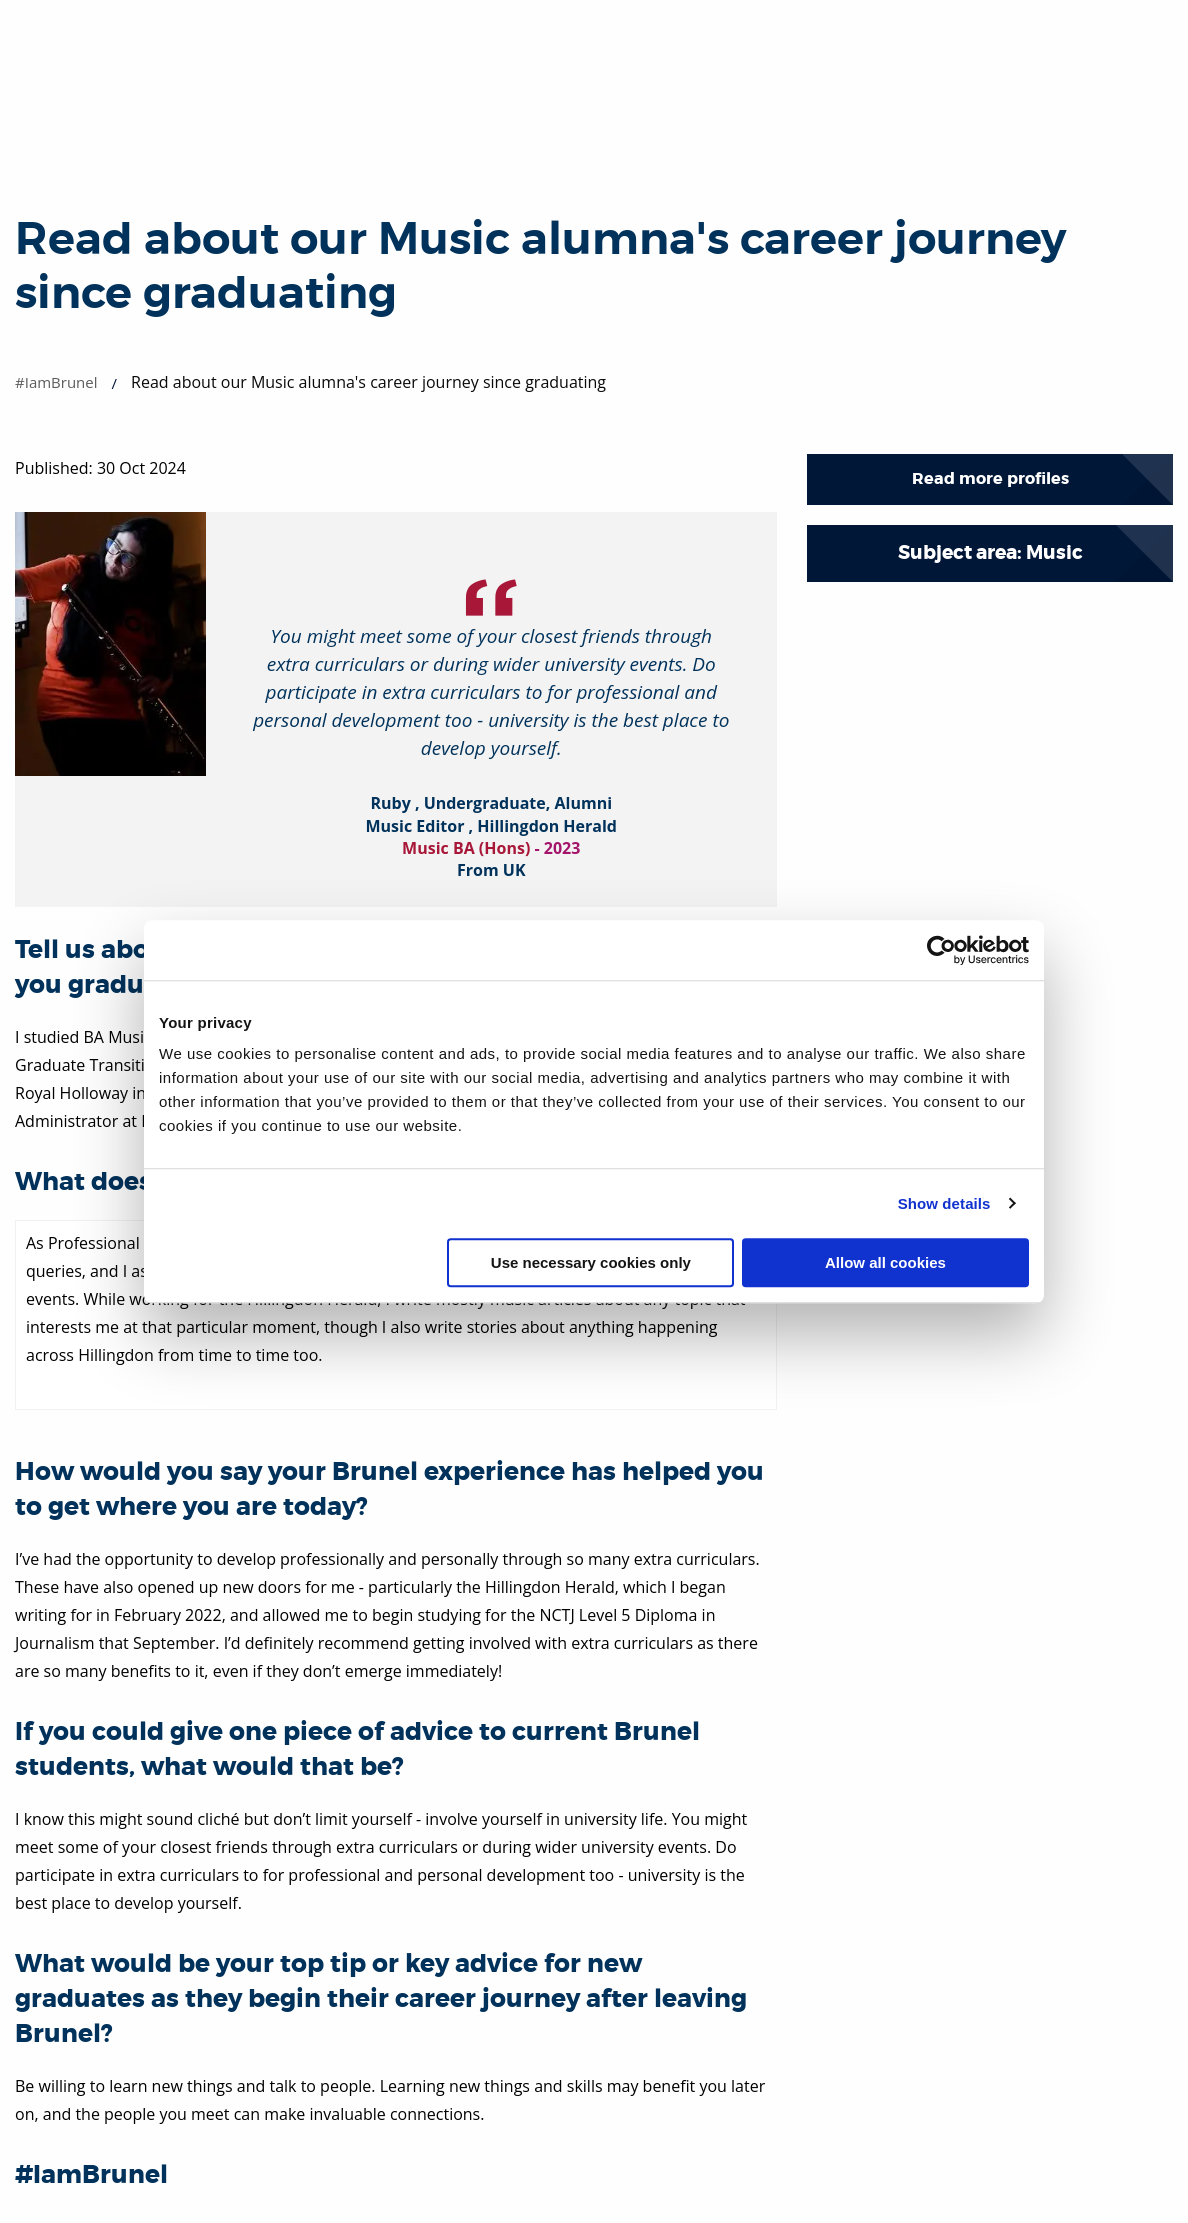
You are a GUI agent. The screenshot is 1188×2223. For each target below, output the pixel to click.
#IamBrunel (56, 382)
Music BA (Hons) (466, 848)
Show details (944, 1203)
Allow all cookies (885, 1262)
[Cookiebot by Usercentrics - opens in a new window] (941, 950)
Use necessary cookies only (591, 1262)
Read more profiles (990, 478)
